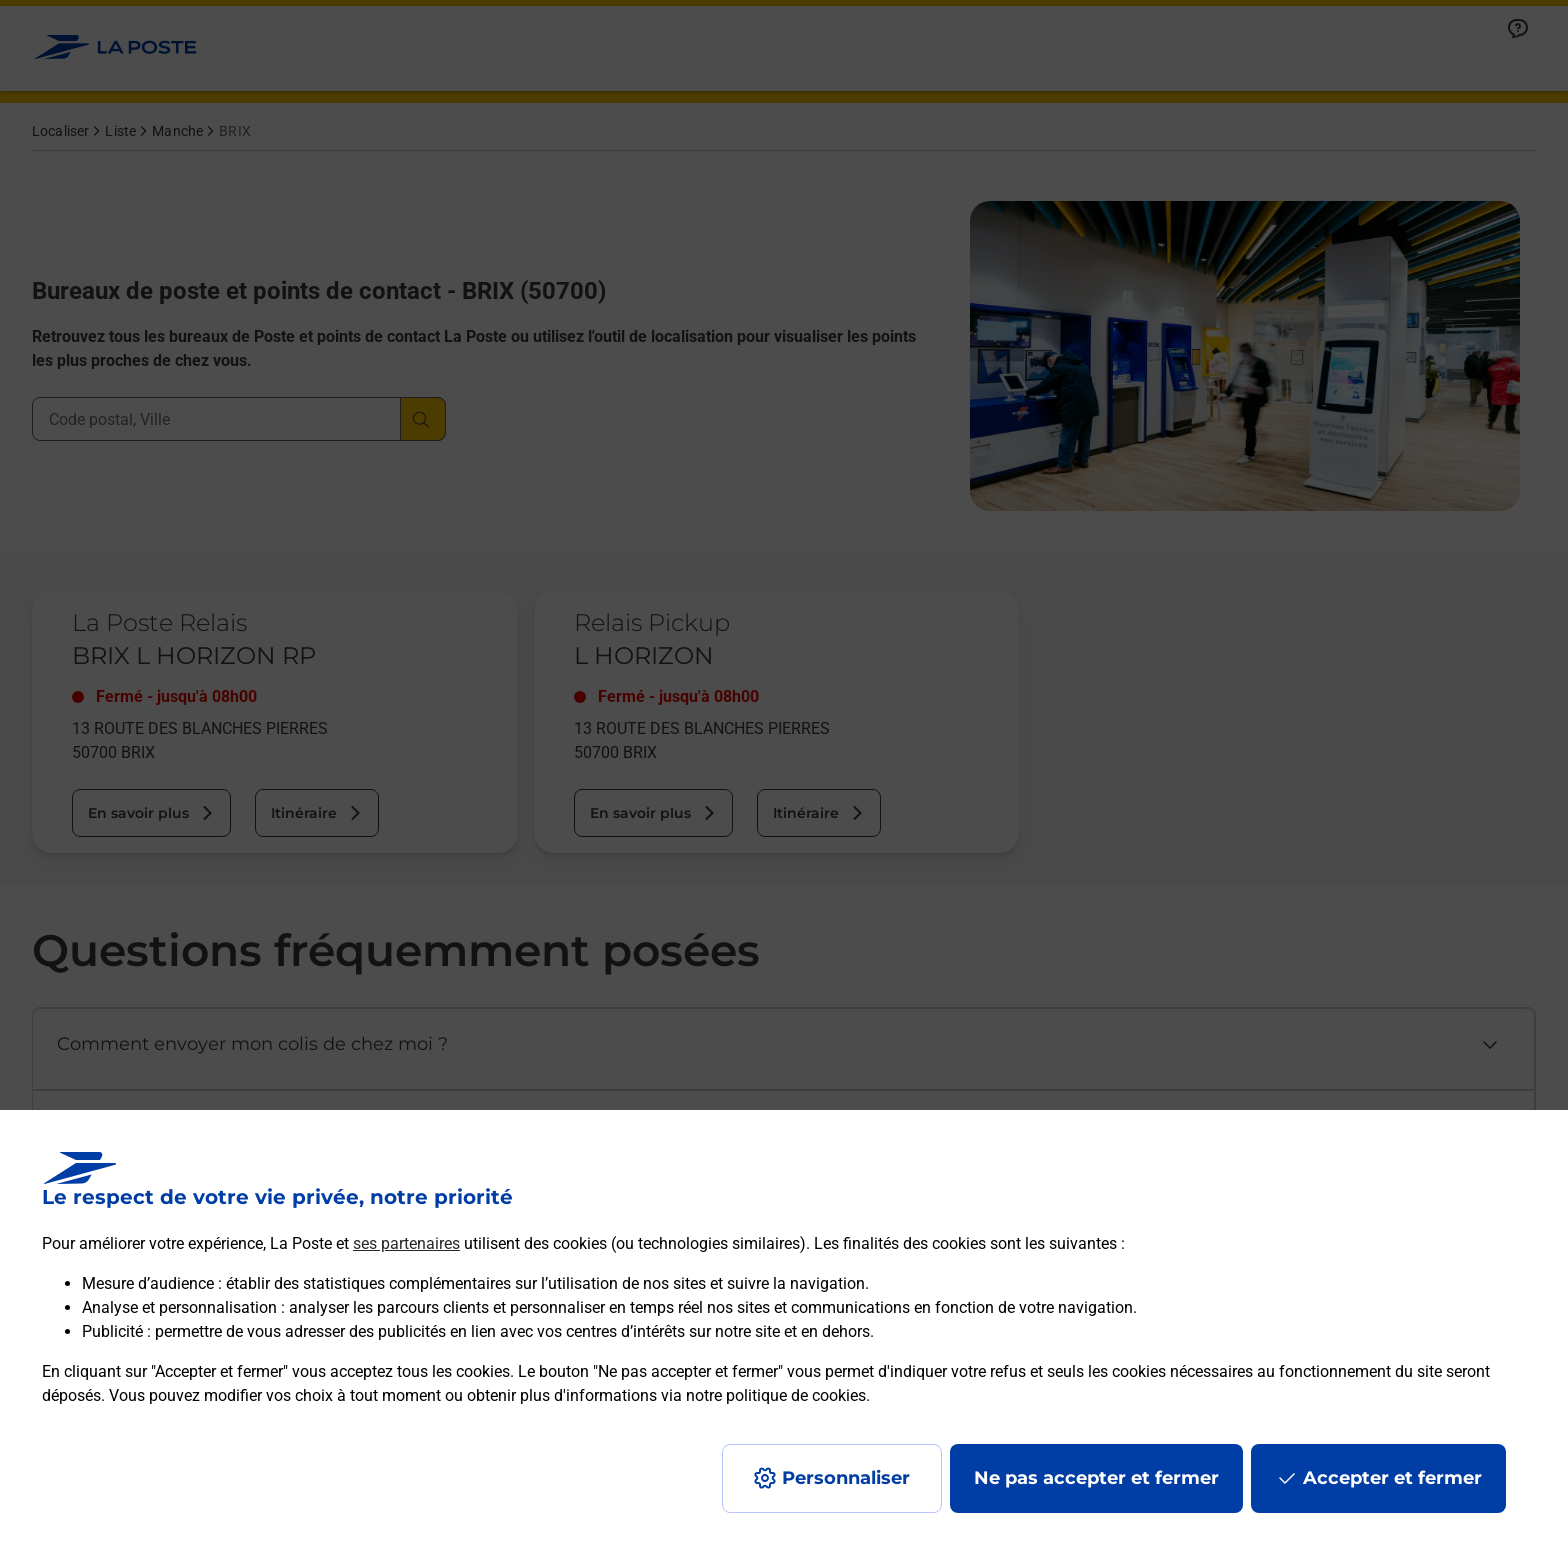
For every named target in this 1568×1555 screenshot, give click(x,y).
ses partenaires (406, 1243)
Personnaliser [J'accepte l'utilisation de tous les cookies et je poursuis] (846, 1478)
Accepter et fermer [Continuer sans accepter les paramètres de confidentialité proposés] (1392, 1478)
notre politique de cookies (776, 1395)
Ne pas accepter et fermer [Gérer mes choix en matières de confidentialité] (1096, 1478)
